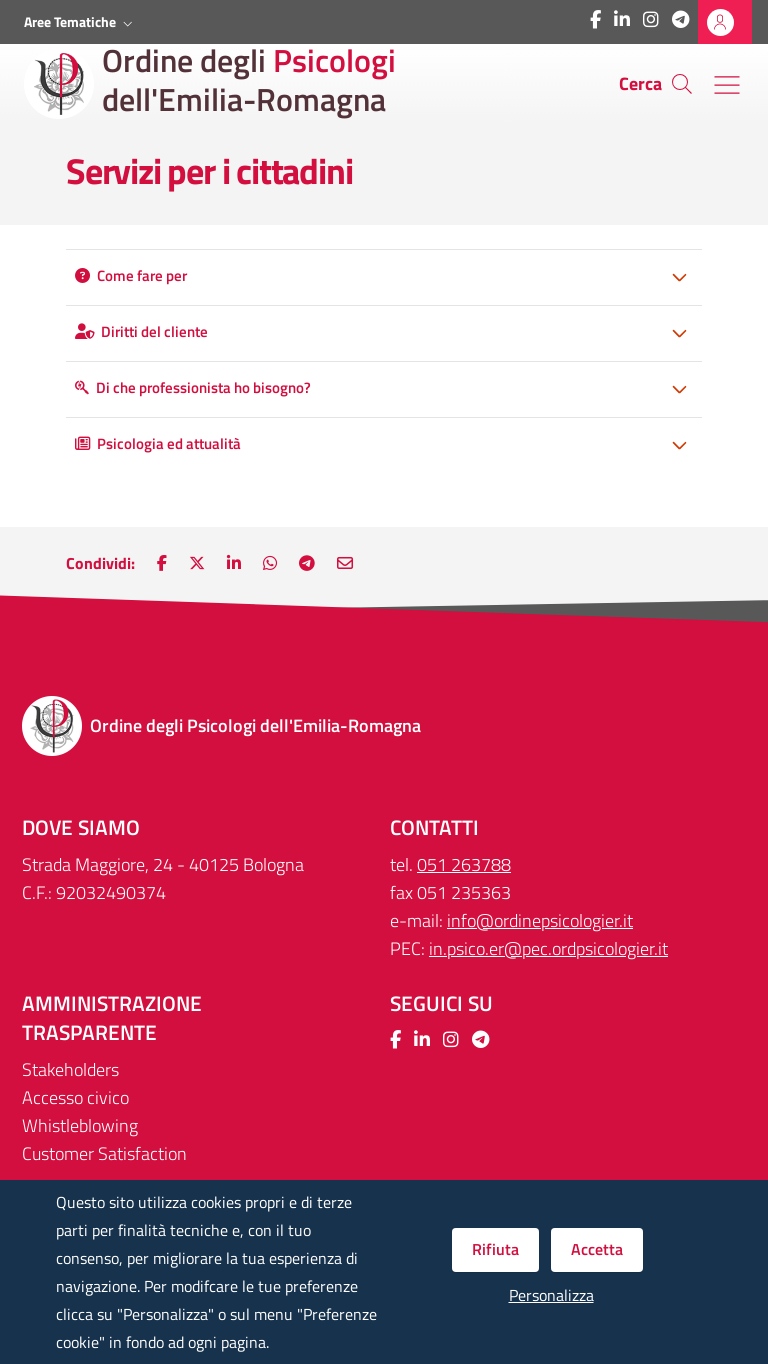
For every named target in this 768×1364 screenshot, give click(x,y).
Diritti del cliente (141, 331)
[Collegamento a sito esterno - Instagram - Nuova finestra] (651, 19)
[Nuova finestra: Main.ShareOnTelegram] (307, 563)
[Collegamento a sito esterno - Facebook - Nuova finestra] (595, 19)
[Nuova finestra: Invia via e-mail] (345, 563)
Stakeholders (70, 1069)
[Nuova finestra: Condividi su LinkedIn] (234, 563)
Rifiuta (495, 1249)
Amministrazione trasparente (112, 1018)
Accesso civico (75, 1097)
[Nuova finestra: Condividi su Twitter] (197, 563)
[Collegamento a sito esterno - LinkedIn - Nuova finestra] (622, 19)
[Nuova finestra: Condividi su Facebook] (162, 563)
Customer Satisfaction (104, 1153)
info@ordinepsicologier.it (540, 920)
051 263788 (464, 864)
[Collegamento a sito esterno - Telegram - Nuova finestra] (680, 19)
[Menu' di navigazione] (727, 85)
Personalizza (551, 1295)
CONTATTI (434, 827)
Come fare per (131, 275)
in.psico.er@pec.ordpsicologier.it (548, 948)
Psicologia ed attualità (158, 443)
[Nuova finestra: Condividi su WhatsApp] (270, 563)
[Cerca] (682, 84)
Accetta (597, 1249)
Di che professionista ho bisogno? (193, 387)
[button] (80, 22)
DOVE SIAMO (81, 827)
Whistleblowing (80, 1125)
